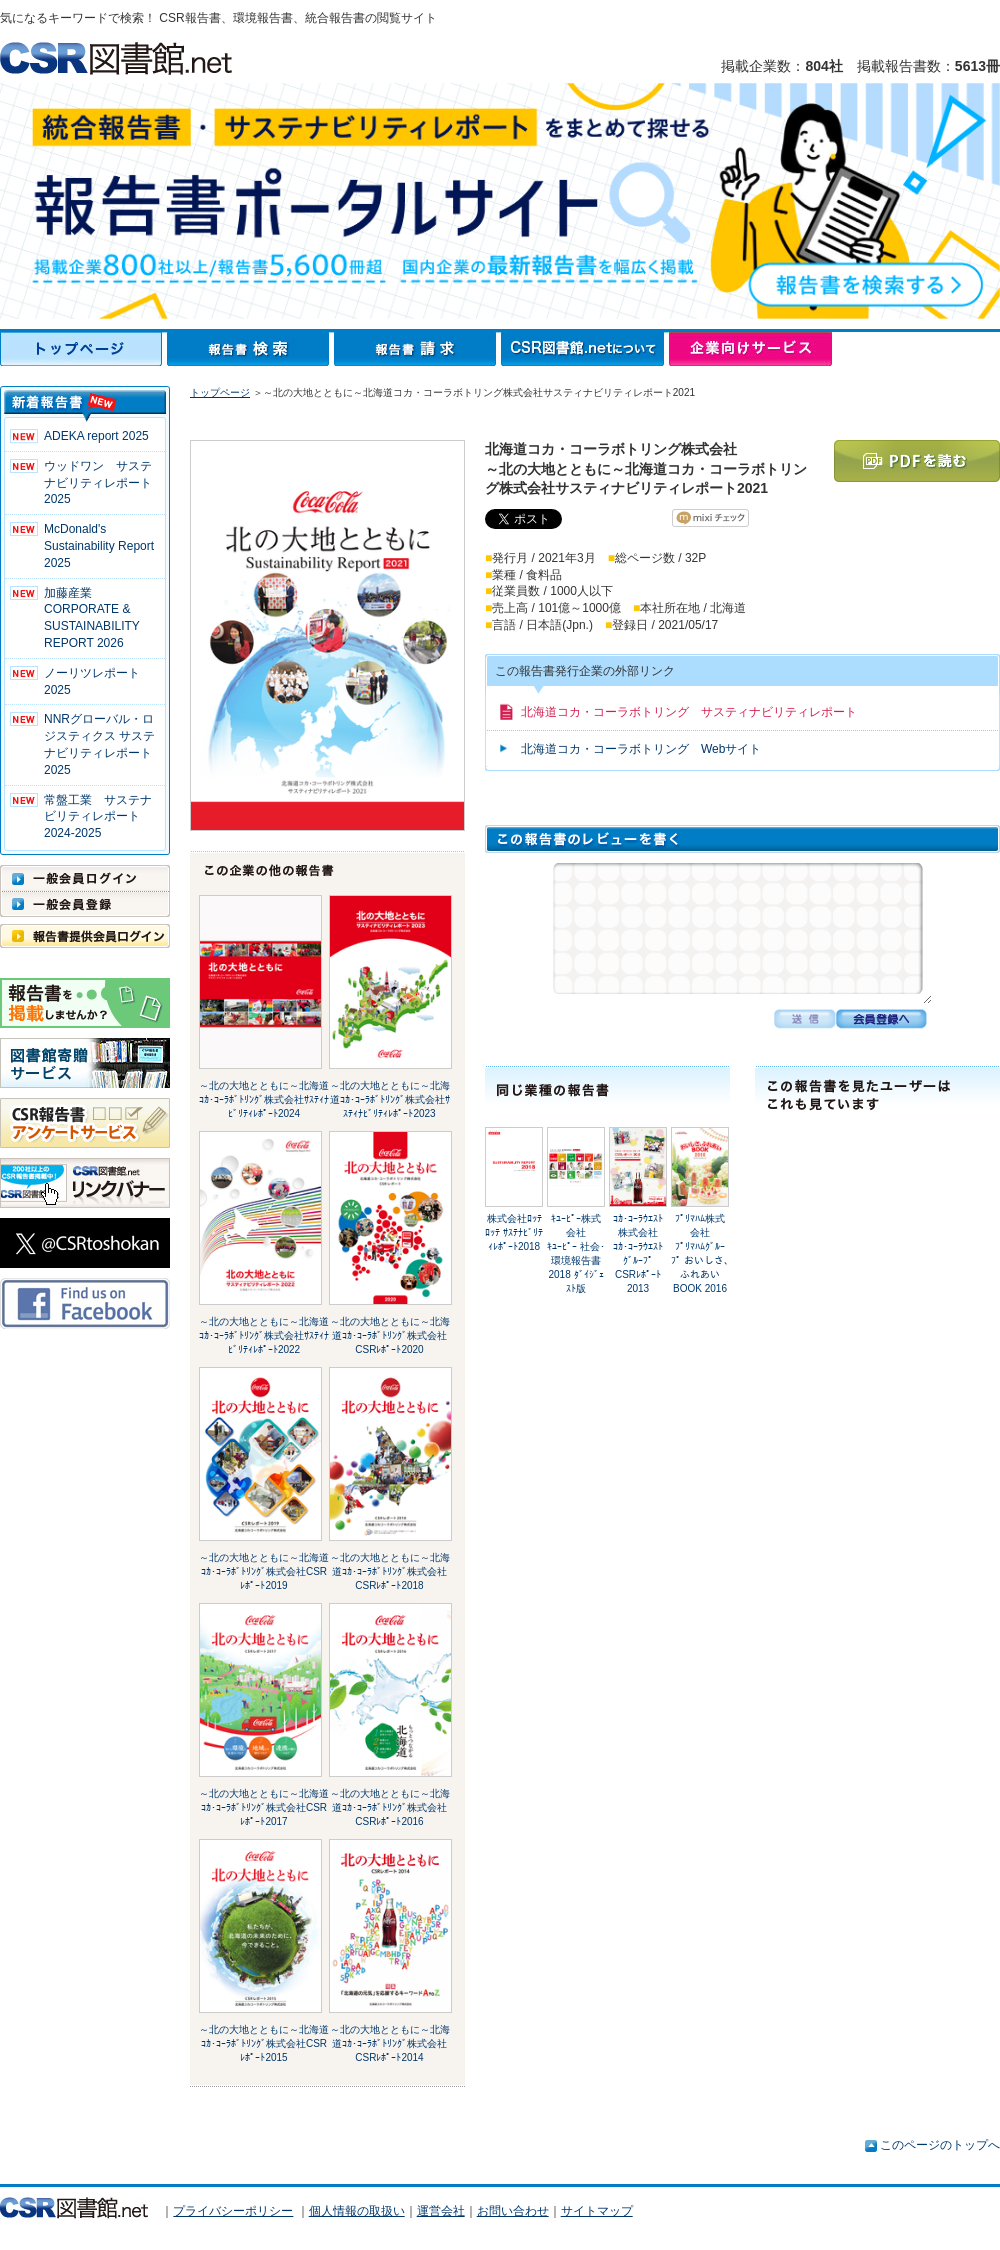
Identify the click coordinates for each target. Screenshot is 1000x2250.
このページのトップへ (940, 2145)
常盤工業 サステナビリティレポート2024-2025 (98, 817)
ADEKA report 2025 (96, 436)
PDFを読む (917, 461)
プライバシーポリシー (233, 2211)
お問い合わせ (513, 2211)
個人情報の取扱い (357, 2211)
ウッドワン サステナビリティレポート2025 (98, 483)
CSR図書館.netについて (585, 349)
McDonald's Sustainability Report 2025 (99, 546)
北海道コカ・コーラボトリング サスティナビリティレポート (689, 712)
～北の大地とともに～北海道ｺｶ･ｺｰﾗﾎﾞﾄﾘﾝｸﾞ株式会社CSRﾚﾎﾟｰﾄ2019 (264, 1571)
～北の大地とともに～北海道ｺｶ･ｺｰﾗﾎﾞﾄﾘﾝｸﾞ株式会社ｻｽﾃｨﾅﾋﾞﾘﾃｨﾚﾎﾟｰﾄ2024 (264, 1099)
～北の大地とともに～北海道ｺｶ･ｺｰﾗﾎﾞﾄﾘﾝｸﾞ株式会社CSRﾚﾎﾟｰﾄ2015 (264, 2043)
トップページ (83, 349)
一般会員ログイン (85, 878)
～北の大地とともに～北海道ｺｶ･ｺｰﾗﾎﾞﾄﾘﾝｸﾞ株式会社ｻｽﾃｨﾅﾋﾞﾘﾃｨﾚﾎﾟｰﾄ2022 (264, 1335)
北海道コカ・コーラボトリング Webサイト (641, 749)
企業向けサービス (750, 349)
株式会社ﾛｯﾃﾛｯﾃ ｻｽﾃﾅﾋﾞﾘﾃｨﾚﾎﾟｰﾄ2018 (514, 1232)
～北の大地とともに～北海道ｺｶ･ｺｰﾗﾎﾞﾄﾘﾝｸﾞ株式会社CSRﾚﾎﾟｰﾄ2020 (390, 1335)
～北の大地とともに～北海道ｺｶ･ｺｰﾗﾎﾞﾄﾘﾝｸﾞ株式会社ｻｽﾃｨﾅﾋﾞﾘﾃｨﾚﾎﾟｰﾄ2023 (390, 1099)
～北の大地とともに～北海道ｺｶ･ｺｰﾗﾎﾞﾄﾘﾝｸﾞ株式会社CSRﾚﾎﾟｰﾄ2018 (390, 1571)
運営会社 (441, 2211)
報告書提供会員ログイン (85, 936)
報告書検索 (250, 349)
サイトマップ (597, 2211)
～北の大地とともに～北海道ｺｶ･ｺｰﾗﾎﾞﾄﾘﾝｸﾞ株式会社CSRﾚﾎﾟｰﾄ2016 (390, 1807)
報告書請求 (417, 349)
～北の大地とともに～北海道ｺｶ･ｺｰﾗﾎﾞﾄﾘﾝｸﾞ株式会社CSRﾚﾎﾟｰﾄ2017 (264, 1807)
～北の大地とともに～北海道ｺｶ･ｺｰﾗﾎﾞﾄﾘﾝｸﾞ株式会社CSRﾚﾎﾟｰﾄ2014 (390, 2043)
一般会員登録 (85, 904)
